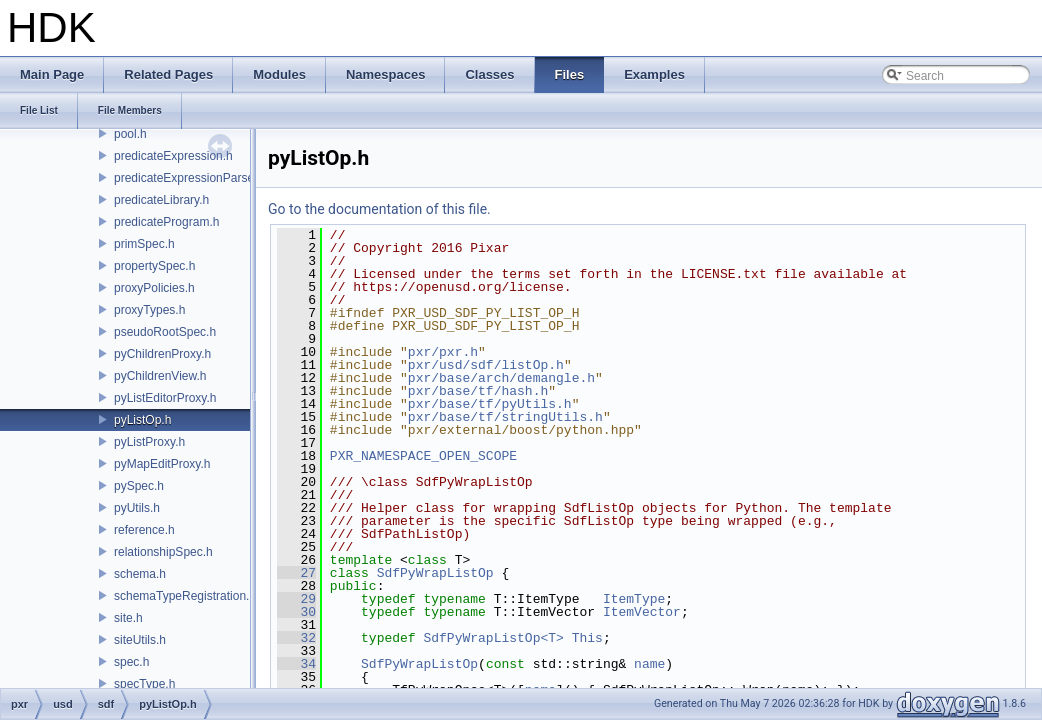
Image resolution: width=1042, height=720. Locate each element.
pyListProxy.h (149, 442)
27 (296, 573)
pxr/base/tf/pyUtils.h (490, 404)
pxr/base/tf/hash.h (478, 391)
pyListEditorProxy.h (165, 398)
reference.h (144, 530)
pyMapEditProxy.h (162, 464)
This (587, 638)
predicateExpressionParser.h (190, 178)
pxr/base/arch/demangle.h (501, 378)
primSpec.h (144, 244)
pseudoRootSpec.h (165, 332)
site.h (128, 618)
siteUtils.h (140, 640)
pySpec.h (139, 486)
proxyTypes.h (149, 310)
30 (296, 612)
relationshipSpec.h (163, 552)
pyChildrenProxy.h (162, 354)
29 (296, 599)
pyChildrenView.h (160, 376)
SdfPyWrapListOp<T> (493, 638)
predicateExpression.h (173, 156)
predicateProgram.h (166, 222)
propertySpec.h (154, 266)
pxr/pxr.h (443, 352)
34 (296, 664)
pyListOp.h (142, 420)
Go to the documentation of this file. (379, 209)
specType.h (144, 684)
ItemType (634, 599)
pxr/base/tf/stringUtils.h (505, 417)
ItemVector (642, 612)
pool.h (130, 134)
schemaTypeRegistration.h (185, 596)
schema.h (140, 574)
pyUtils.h (137, 508)
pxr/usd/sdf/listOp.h (486, 365)
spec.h (131, 662)
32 (296, 638)
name (649, 664)
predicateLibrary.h (161, 200)
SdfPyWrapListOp (435, 573)
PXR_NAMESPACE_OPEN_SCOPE (423, 456)
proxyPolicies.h (154, 288)
